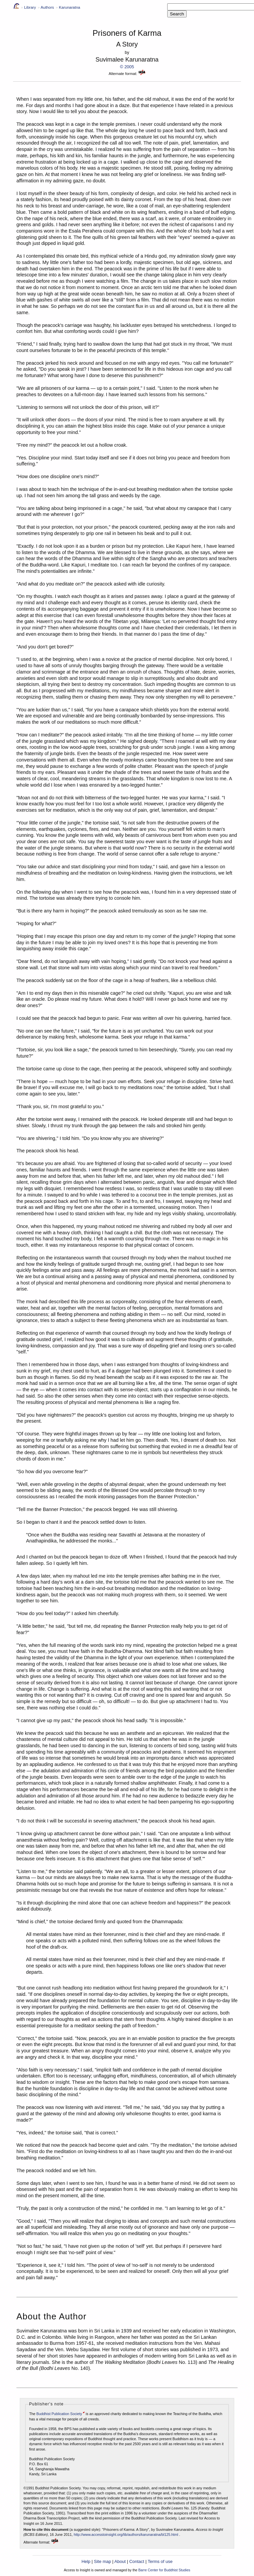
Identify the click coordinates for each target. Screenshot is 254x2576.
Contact (136, 2561)
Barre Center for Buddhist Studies (164, 2570)
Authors (47, 7)
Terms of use (160, 2561)
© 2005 (127, 66)
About (120, 2561)
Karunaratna (69, 7)
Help (85, 2561)
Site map (102, 2561)
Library (30, 7)
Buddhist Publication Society (59, 2414)
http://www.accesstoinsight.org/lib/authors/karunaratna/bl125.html (126, 2535)
